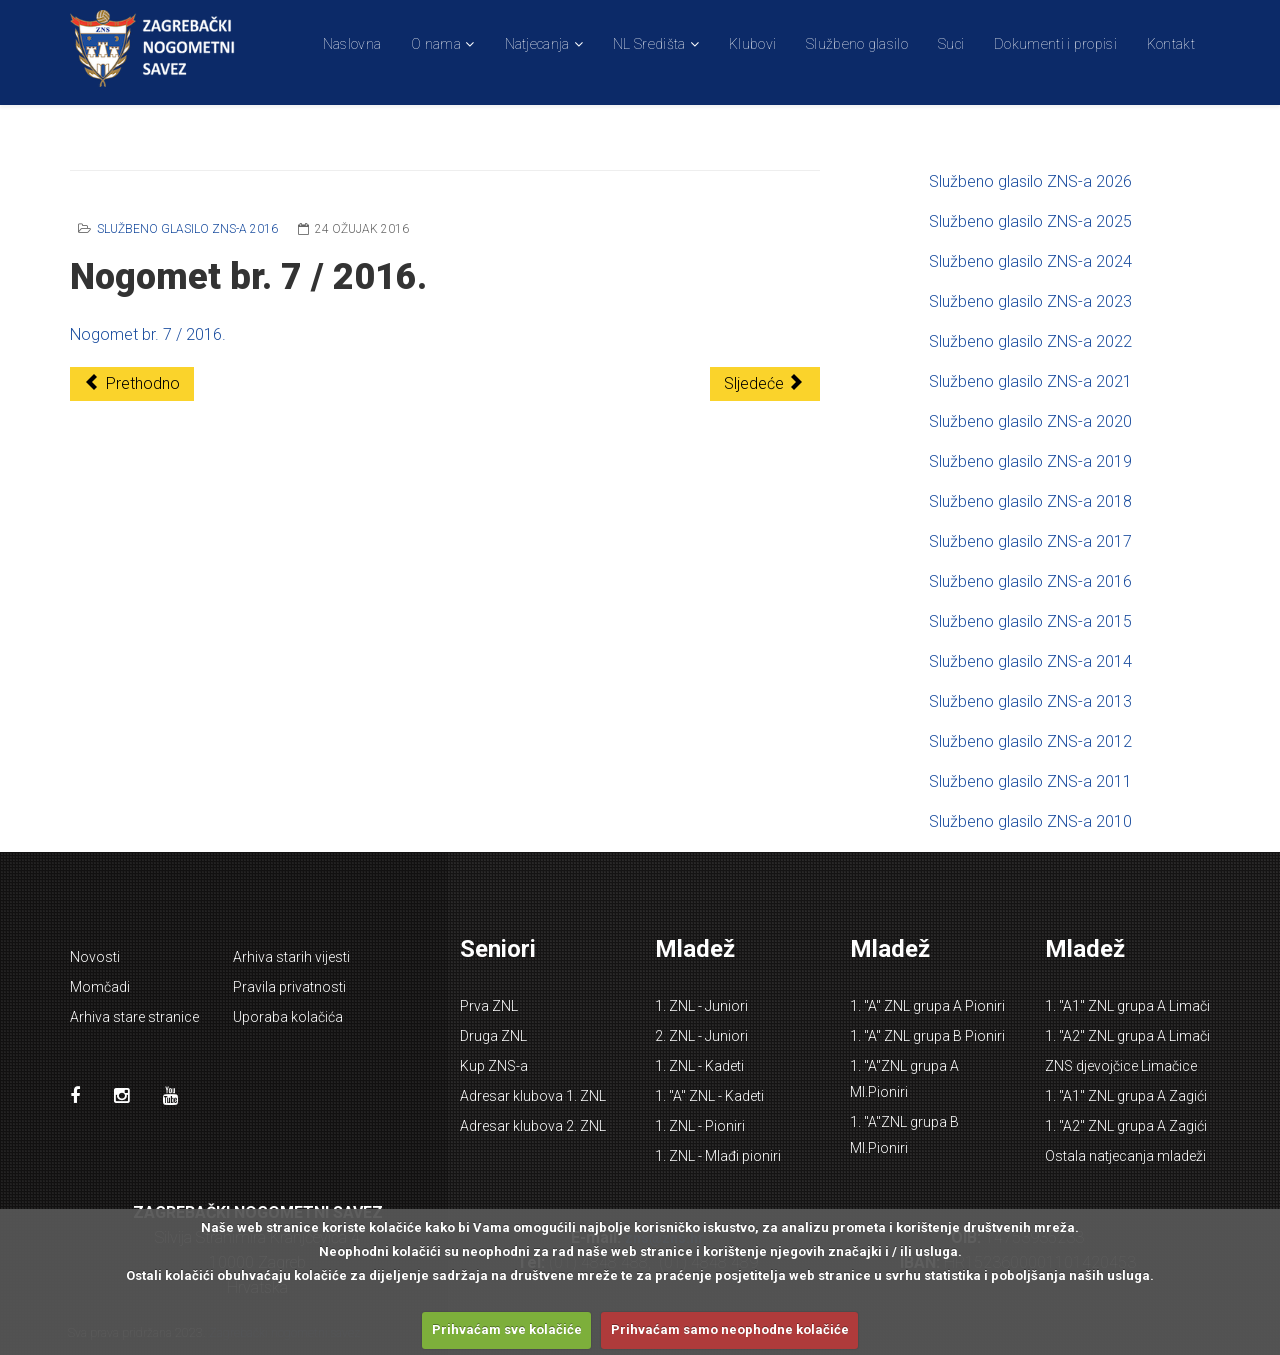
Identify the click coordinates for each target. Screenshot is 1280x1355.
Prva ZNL (489, 1006)
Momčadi (100, 987)
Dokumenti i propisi (1055, 44)
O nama (436, 44)
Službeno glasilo (857, 44)
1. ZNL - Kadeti (699, 1066)
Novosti (95, 957)
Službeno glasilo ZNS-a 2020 (1030, 421)
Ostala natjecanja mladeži (1125, 1156)
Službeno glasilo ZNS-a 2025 (1030, 221)
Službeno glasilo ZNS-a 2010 (1030, 821)
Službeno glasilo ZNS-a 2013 (1030, 701)
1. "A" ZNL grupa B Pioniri (927, 1036)
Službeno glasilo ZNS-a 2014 (1030, 661)
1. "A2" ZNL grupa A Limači (1127, 1036)
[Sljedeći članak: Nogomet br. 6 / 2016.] (765, 384)
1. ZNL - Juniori (701, 1006)
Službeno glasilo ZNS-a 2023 (1030, 301)
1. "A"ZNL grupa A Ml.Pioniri (904, 1079)
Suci (951, 44)
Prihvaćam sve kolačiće (507, 1329)
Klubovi (752, 44)
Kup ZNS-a (494, 1066)
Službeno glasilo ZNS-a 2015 (1030, 621)
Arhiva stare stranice (134, 1017)
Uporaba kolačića (288, 1017)
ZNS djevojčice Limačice (1121, 1066)
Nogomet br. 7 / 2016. (148, 334)
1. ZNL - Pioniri (700, 1126)
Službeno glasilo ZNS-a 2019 (1030, 461)
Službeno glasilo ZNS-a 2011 (1030, 781)
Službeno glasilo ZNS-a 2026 (1030, 181)
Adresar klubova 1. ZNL (533, 1096)
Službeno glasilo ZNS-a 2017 (1030, 541)
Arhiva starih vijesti (291, 957)
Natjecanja (537, 44)
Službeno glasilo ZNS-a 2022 (1030, 341)
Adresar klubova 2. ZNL (533, 1126)
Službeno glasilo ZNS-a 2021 (1030, 381)
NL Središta (649, 44)
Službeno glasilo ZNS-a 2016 (187, 229)
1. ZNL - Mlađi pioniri (718, 1156)
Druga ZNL (493, 1036)
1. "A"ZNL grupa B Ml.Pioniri (904, 1135)
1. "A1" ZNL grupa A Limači (1127, 1006)
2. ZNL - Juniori (701, 1036)
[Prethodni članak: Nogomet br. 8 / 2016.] (132, 384)
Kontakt (1171, 44)
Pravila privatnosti (289, 987)
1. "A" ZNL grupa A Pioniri (927, 1006)
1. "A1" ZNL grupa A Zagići (1126, 1096)
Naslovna (352, 44)
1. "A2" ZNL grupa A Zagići (1126, 1126)
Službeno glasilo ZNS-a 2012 (1030, 741)
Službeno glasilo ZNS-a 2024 (1030, 261)
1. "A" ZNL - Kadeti (709, 1096)
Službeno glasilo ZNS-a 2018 (1030, 501)
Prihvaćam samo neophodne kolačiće (730, 1329)
